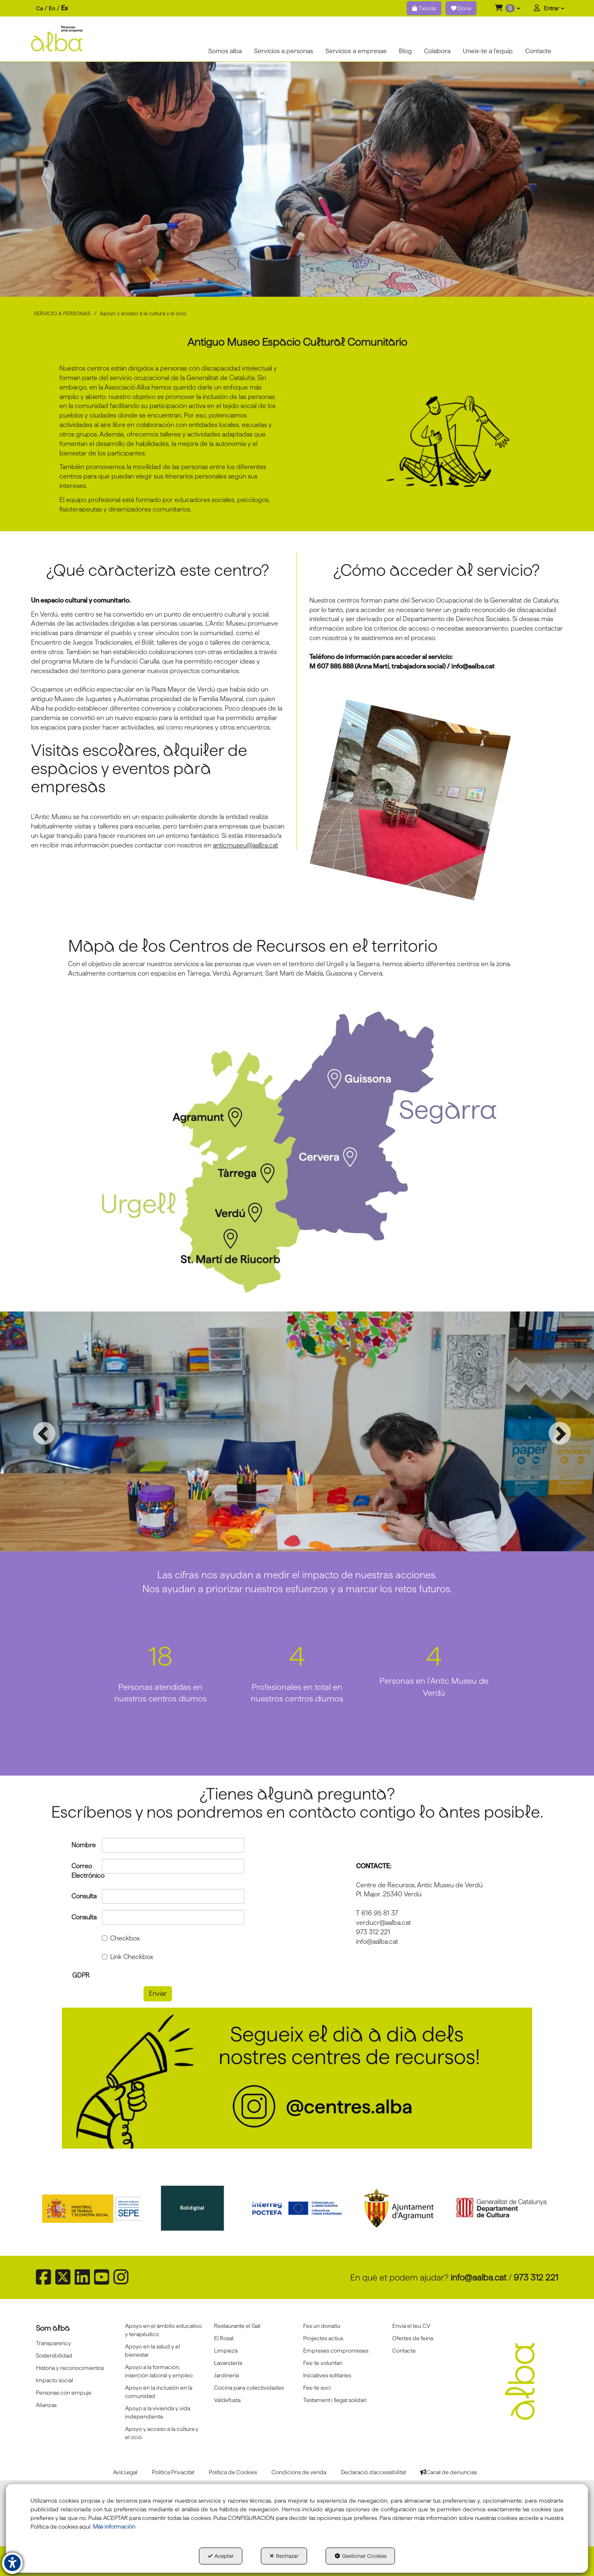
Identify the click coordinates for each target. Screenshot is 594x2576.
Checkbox (121, 1938)
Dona (461, 8)
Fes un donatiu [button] (321, 2326)
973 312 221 (536, 2277)
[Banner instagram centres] (297, 2078)
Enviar (158, 1993)
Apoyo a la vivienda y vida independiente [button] (157, 2412)
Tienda (424, 8)
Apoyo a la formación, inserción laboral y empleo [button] (159, 2371)
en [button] (52, 8)
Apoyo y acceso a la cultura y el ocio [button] (161, 2433)
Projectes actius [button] (323, 2338)
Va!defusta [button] (227, 2400)
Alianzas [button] (46, 2405)
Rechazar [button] (284, 2556)
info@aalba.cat (478, 2277)
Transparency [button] (53, 2343)
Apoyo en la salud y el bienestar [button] (152, 2350)
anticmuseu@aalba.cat (245, 845)
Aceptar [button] (221, 2556)
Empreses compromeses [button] (335, 2350)
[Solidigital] (195, 2208)
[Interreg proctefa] (297, 2208)
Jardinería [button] (226, 2375)
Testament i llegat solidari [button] (335, 2400)
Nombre (80, 1845)
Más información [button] (114, 2526)
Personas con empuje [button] (64, 2392)
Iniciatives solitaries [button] (327, 2375)
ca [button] (39, 8)
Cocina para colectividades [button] (249, 2387)
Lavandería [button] (228, 2363)
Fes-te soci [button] (317, 2387)
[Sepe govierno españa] (93, 2208)
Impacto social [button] (54, 2380)
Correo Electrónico (80, 1871)
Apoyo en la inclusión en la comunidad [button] (158, 2391)
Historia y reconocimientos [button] (70, 2368)
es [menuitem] (64, 8)
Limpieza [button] (226, 2350)
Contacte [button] (404, 2350)
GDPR (81, 1975)
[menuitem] (52, 8)
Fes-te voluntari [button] (322, 2363)
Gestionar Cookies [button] (361, 2556)
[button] (507, 8)
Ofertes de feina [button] (412, 2338)
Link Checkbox (127, 1956)
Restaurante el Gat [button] (237, 2326)
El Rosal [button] (223, 2338)
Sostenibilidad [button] (54, 2355)
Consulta (80, 1896)
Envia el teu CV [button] (411, 2326)
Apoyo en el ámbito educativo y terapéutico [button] (163, 2330)
